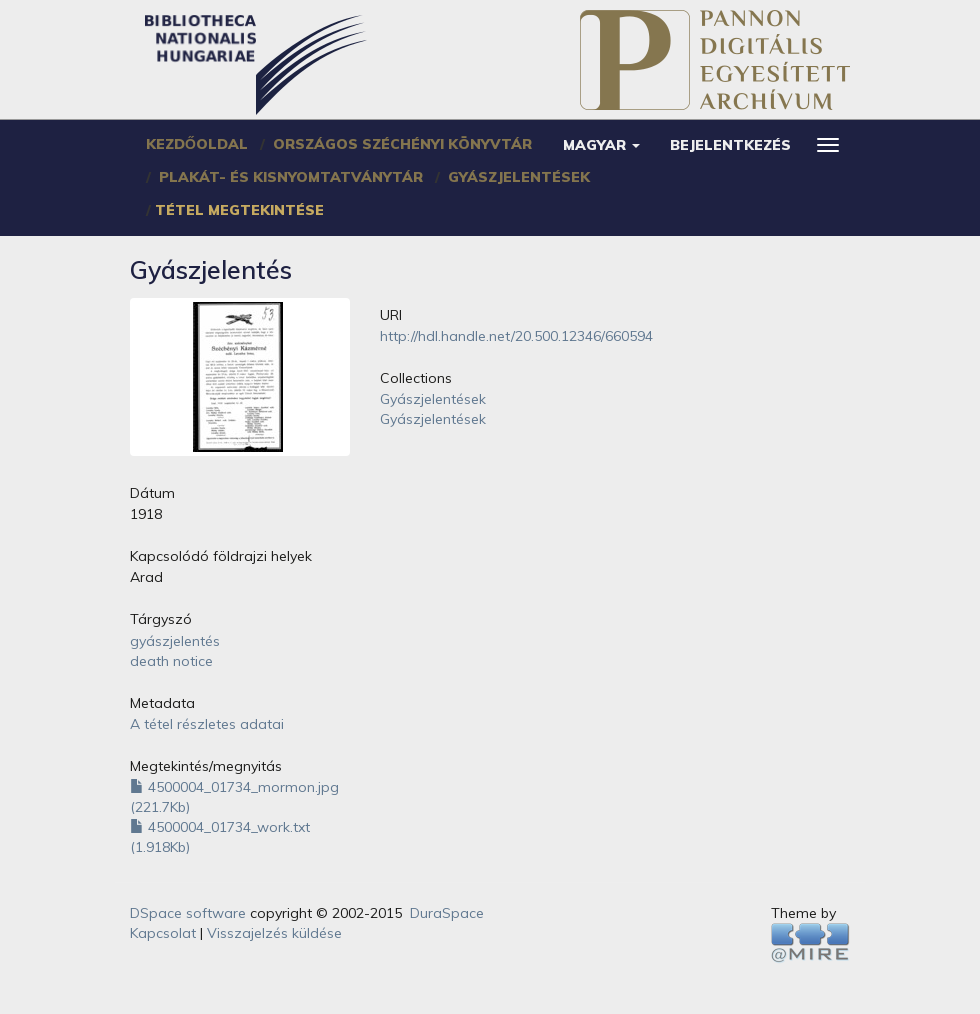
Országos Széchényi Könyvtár (402, 144)
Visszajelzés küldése (274, 933)
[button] (601, 145)
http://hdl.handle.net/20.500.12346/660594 (516, 336)
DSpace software (188, 913)
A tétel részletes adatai (207, 724)
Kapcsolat (163, 933)
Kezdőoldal (197, 144)
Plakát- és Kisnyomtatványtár (291, 177)
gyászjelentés (175, 641)
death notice (171, 661)
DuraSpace (447, 913)
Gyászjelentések (519, 177)
